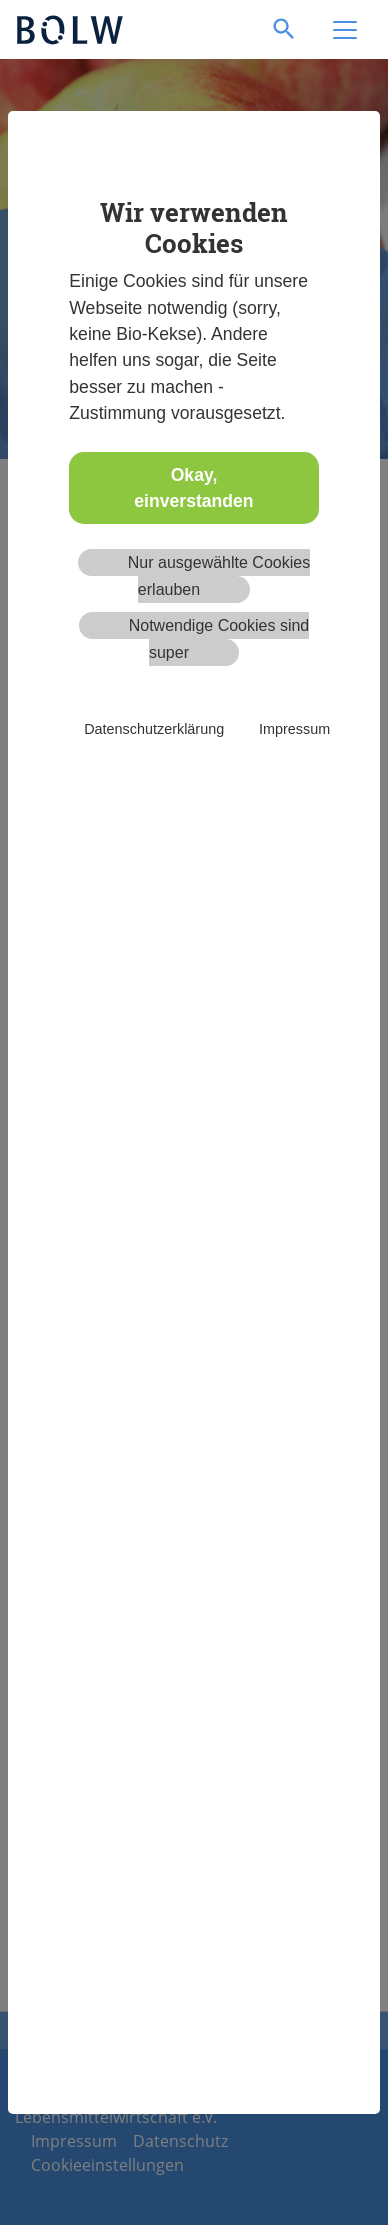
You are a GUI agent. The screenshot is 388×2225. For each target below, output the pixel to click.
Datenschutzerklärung (154, 729)
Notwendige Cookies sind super (219, 638)
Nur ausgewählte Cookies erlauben (219, 575)
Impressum (294, 729)
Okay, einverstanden (193, 488)
